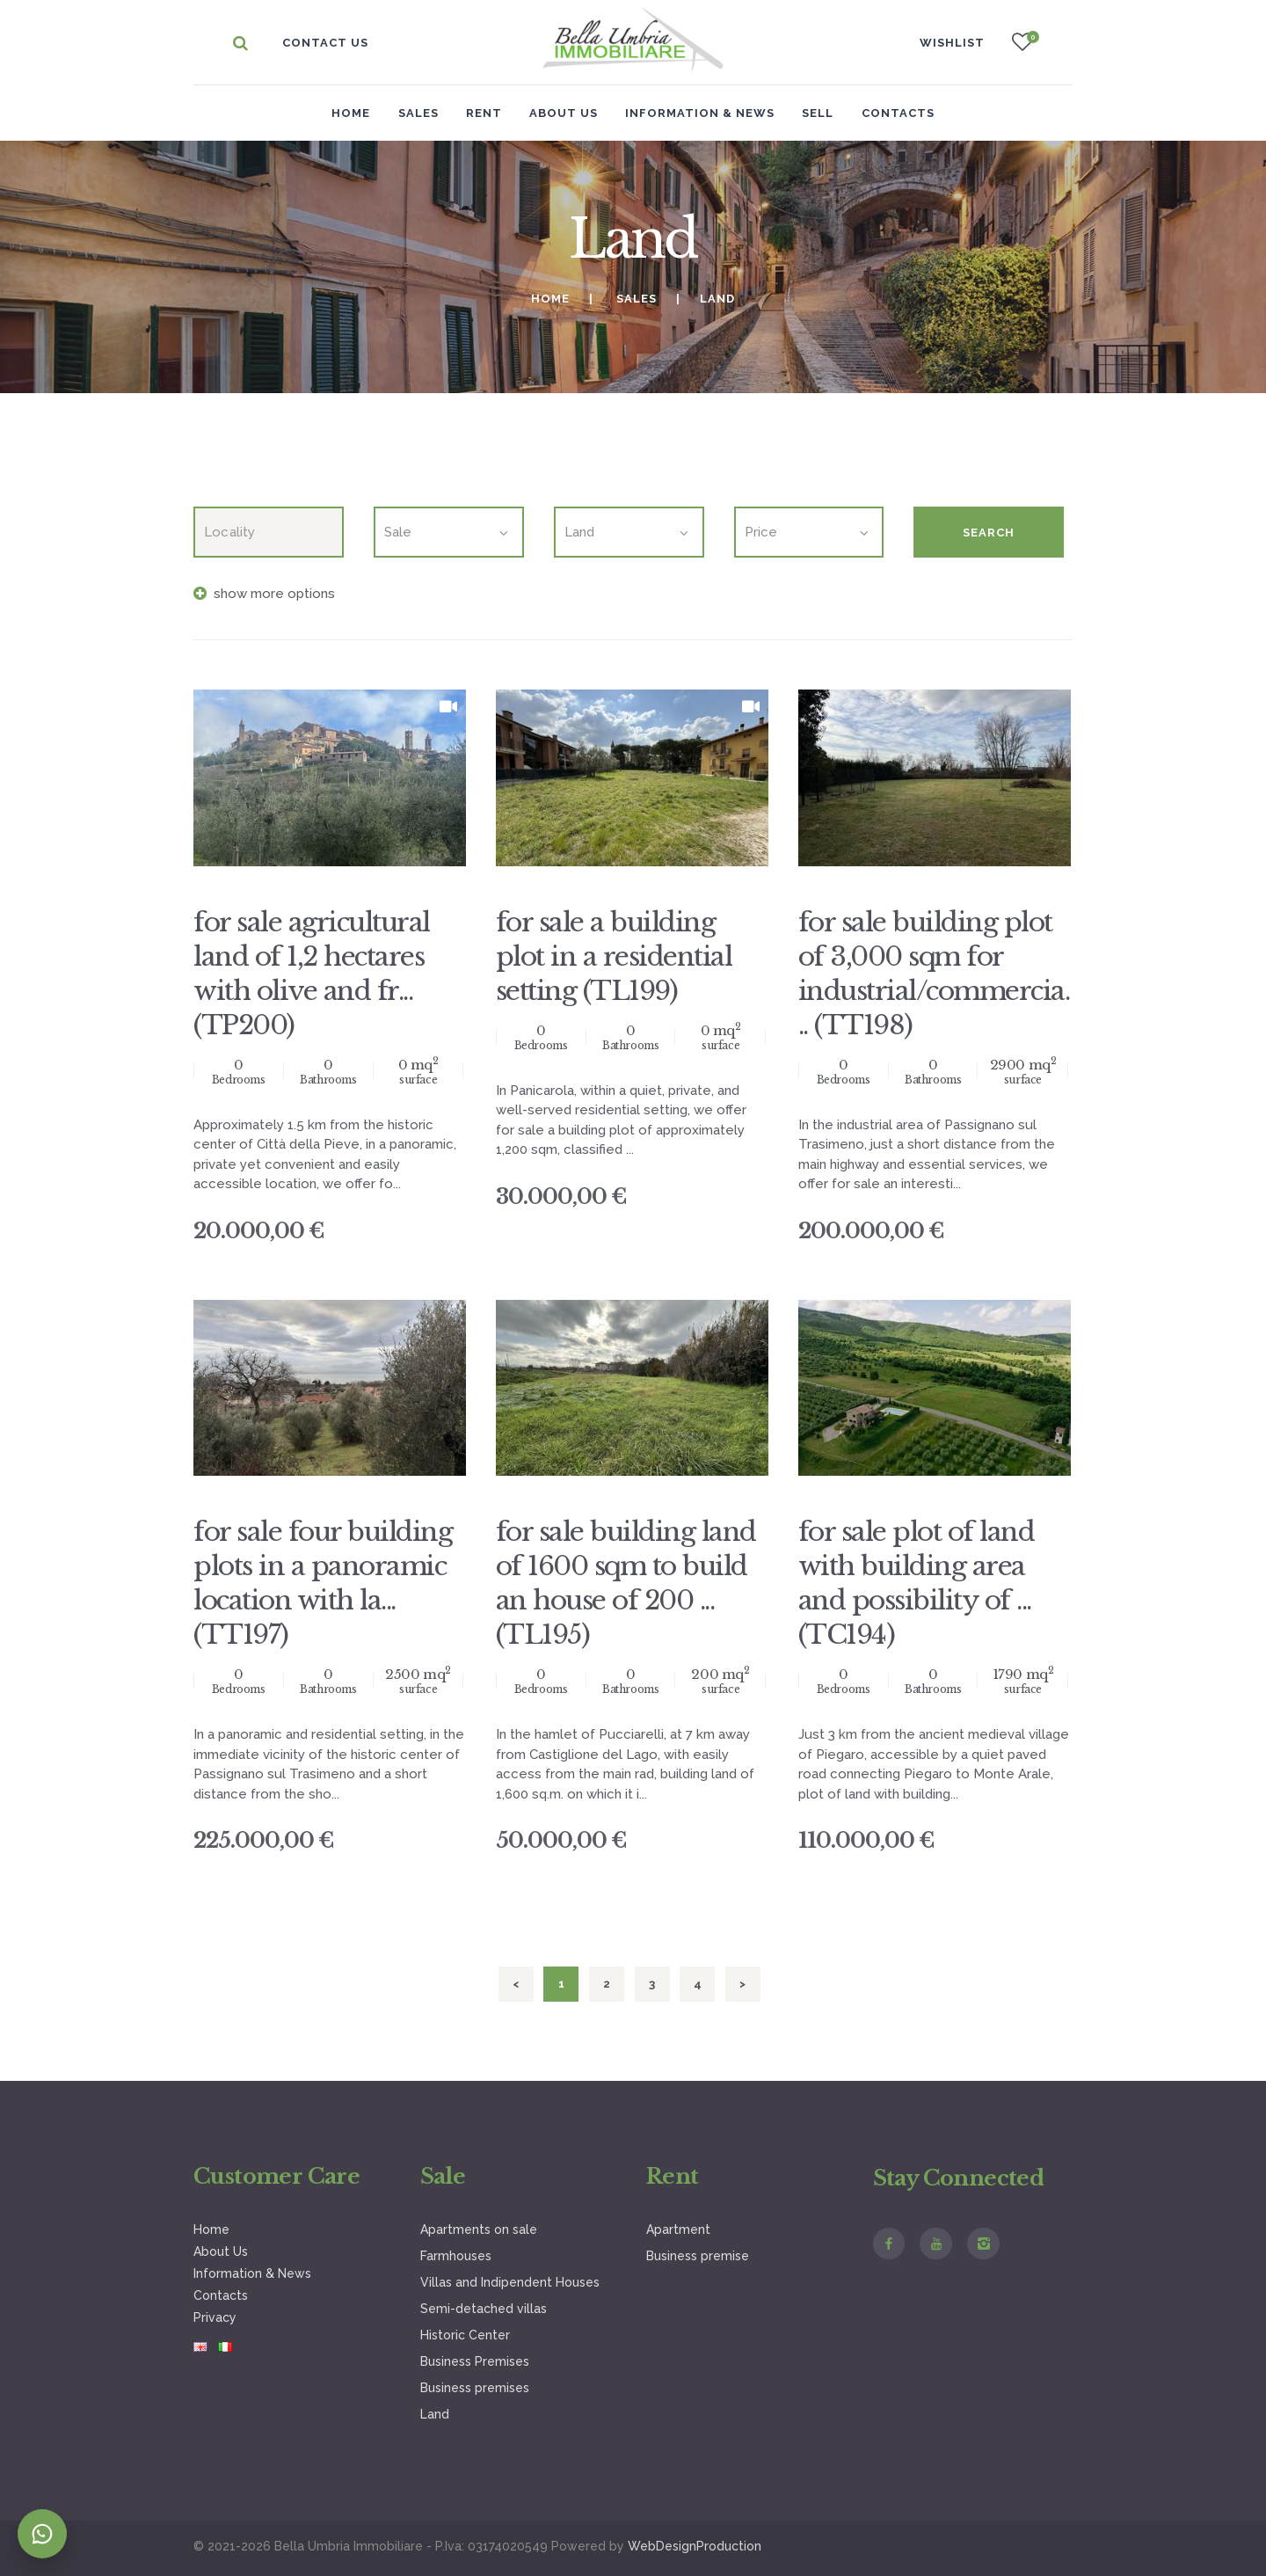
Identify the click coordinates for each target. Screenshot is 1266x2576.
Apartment (678, 2229)
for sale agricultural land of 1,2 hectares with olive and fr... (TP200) (311, 973)
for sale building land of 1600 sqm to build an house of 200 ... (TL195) (626, 1583)
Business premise (697, 2256)
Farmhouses (455, 2256)
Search (989, 532)
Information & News (252, 2273)
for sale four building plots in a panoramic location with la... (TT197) (322, 1583)
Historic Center (465, 2335)
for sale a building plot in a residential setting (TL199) (614, 956)
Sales (637, 298)
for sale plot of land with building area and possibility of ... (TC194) (916, 1583)
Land (434, 2414)
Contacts (220, 2295)
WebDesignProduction (694, 2546)
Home (350, 113)
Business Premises (474, 2361)
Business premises (474, 2388)
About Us (220, 2251)
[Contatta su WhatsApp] (42, 2533)
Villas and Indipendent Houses (510, 2282)
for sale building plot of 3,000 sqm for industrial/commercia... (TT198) (934, 973)
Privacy (214, 2317)
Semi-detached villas (483, 2309)
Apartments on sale (478, 2229)
